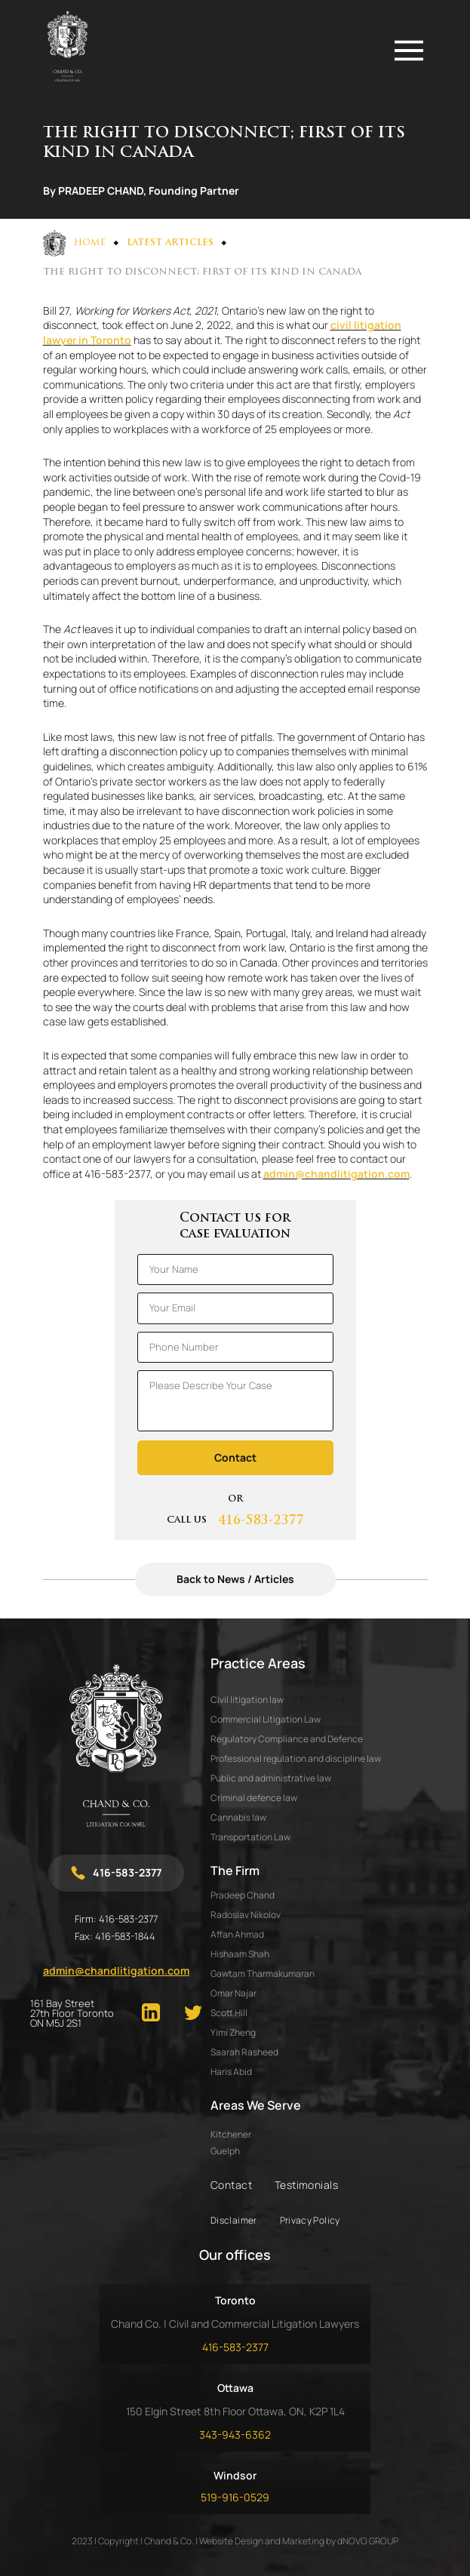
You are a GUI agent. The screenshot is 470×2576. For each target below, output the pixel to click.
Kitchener (230, 2134)
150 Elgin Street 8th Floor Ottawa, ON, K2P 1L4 (235, 2411)
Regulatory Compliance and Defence (286, 1738)
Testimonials (306, 2185)
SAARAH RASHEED (244, 2052)
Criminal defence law (253, 1797)
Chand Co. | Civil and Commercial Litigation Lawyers (235, 2323)
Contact (231, 2185)
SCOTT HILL (228, 2012)
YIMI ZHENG (233, 2032)
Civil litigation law (247, 1699)
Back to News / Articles (235, 1579)
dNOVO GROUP (367, 2541)
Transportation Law (250, 1837)
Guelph (225, 2151)
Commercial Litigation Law (265, 1719)
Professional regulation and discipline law (295, 1758)
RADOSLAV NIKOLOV (245, 1914)
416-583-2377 (261, 1521)
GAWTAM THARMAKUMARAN (262, 1973)
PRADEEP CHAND (242, 1895)
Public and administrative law (270, 1778)
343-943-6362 (235, 2434)
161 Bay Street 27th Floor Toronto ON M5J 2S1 (72, 2013)
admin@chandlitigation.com (336, 1174)
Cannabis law (238, 1817)
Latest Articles (170, 242)
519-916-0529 (235, 2497)
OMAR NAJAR (233, 1993)
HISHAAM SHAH (239, 1953)
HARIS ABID (231, 2071)
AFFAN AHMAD (237, 1934)
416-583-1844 (125, 1936)
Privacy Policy (310, 2220)
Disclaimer (233, 2220)
